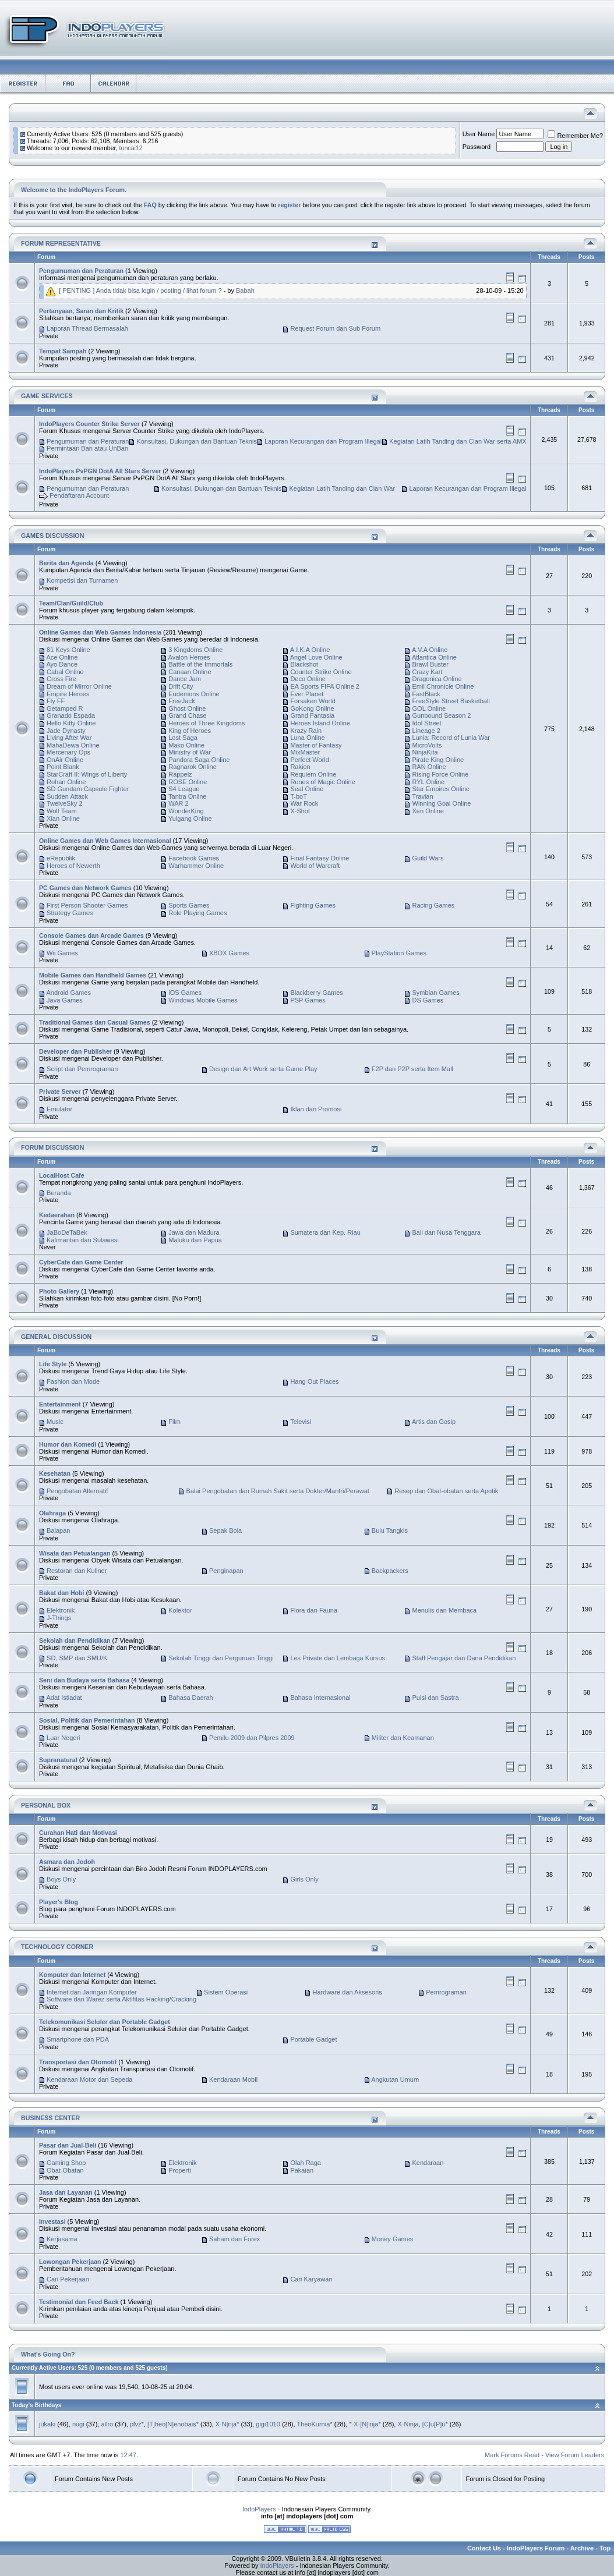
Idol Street (427, 723)
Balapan (58, 1530)
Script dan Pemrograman (82, 1068)
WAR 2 (178, 803)
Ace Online (61, 657)
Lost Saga (182, 737)
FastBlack (426, 693)
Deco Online (308, 678)
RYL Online (428, 781)
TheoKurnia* (314, 2424)
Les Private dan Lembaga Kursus (337, 1657)
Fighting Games (313, 905)
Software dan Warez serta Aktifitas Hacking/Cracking (121, 1999)
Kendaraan (428, 2162)
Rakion (300, 766)
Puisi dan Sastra (435, 1697)
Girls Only (304, 1879)
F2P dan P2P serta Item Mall (412, 1068)
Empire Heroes (68, 693)
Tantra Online (187, 796)
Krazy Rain (306, 730)
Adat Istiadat (64, 1697)
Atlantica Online (434, 657)
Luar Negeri (63, 1737)
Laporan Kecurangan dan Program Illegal (323, 441)
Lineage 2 (426, 730)
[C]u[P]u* (435, 2424)
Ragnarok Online (192, 766)
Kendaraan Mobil (233, 2079)
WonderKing (185, 810)
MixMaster (305, 752)
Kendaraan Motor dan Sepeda (89, 2079)
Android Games (68, 992)
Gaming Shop (66, 2162)
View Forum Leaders (574, 2454)
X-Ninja (407, 2424)
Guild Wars (428, 858)
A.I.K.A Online (310, 649)
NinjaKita (425, 752)
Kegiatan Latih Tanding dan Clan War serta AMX (457, 441)
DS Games (428, 1000)
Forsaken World (312, 700)
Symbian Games (436, 992)
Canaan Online (189, 671)
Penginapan (226, 1570)
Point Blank (63, 766)
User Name (479, 133)
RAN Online (429, 766)
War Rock (304, 803)
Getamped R (65, 708)
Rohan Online (66, 781)
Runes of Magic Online (322, 781)
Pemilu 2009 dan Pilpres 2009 (252, 1737)
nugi (78, 2424)
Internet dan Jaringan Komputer (92, 1992)
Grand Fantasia (312, 715)
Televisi (300, 1421)
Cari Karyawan (311, 2279)
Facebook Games (193, 858)
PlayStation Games (399, 952)
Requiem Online (313, 774)
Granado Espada (71, 715)
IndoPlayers (259, 2509)
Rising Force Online (440, 774)
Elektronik (61, 1610)
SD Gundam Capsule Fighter (88, 788)
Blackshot (304, 664)
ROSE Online (187, 781)
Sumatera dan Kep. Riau (325, 1232)
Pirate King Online (438, 759)
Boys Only (61, 1879)
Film (174, 1421)
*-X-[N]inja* (364, 2424)
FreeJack (181, 700)
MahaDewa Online (73, 745)
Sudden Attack (67, 796)
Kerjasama (62, 2238)
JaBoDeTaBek (67, 1232)
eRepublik (61, 858)
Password (477, 146)
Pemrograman (446, 1992)
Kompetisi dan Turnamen (82, 580)
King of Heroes (189, 730)
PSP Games (307, 1000)
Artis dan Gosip (434, 1421)
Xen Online (428, 810)
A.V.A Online (429, 649)
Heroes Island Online (320, 723)
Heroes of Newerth (73, 865)
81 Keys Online (68, 649)
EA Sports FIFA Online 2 (324, 686)
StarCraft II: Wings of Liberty (87, 774)
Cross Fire (61, 678)
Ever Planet (306, 693)
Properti (179, 2170)
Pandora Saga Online (199, 759)
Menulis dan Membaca (444, 1610)
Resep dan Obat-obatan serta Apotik (446, 1490)
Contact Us (484, 2548)
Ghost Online (187, 708)
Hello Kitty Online (71, 723)
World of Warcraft (315, 865)
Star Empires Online (441, 788)
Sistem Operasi (226, 1992)
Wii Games (62, 952)
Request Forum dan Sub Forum (335, 328)
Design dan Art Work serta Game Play (263, 1068)
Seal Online (306, 788)
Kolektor (180, 1610)
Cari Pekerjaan (68, 2279)
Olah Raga (305, 2162)
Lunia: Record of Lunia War (451, 737)
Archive (582, 2548)
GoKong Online (312, 708)
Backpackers (390, 1570)
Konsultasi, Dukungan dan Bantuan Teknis (196, 441)
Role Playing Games (197, 912)
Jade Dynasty (66, 730)
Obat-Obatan (65, 2170)
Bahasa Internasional (320, 1697)
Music (55, 1421)
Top (605, 2548)
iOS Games (185, 992)
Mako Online (186, 745)
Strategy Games (70, 912)
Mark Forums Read (512, 2454)
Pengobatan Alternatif (77, 1490)
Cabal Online (65, 671)
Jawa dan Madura (193, 1232)
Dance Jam (184, 678)
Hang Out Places (314, 1381)
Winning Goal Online (441, 803)
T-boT (298, 796)
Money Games (393, 2238)
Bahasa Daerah (190, 1697)
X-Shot (300, 810)
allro (107, 2424)
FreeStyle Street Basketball (451, 700)
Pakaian (301, 2170)
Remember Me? (575, 135)
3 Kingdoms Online (195, 649)
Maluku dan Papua (195, 1239)
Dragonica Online (437, 678)
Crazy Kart (427, 671)
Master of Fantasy (315, 745)
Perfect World (309, 759)
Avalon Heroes (189, 657)
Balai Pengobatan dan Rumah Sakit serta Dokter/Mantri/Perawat (277, 1490)
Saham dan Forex (234, 2238)
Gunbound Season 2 (441, 715)
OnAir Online (65, 759)
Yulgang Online (190, 818)
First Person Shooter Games (87, 905)
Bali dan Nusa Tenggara (446, 1232)
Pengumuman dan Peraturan (88, 441)
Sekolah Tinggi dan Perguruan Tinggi (220, 1657)
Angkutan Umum (395, 2079)
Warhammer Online (196, 865)
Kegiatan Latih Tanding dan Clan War (343, 488)
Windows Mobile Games (203, 1000)
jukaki (47, 2424)
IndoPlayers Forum (536, 2548)
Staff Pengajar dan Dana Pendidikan (464, 1657)
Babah (245, 290)
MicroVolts (427, 745)
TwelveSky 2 (65, 803)
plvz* (137, 2424)
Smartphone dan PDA (78, 2039)
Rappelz (180, 774)
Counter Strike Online (320, 671)
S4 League (183, 788)
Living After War (69, 737)
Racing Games (433, 905)
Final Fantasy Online (319, 858)
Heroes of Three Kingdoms (206, 723)
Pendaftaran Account (79, 495)
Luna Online (307, 737)
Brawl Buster (430, 664)
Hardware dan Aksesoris (347, 1992)
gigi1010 (268, 2424)
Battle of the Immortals (200, 664)
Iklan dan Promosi (315, 1108)
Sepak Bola (225, 1530)
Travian (422, 796)
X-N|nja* (227, 2424)
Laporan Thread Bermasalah (87, 328)
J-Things (59, 1617)
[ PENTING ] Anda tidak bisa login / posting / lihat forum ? (140, 290)
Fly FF (56, 700)
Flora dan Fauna (313, 1610)
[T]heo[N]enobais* (173, 2424)
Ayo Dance (61, 664)
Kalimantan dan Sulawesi (83, 1239)
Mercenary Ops (68, 752)
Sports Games (188, 905)
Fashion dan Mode (73, 1381)
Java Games (65, 1000)
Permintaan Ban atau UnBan (87, 448)
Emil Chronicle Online (443, 686)
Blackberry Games (316, 992)
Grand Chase (187, 715)
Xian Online (63, 818)
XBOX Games (229, 952)
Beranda (59, 1192)
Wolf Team (62, 810)
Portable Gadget (313, 2039)
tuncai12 (131, 147)
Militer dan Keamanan (403, 1737)
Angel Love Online (316, 657)
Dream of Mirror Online (79, 686)
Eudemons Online (193, 693)
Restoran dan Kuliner (77, 1570)
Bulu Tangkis (390, 1530)
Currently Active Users (43, 2368)
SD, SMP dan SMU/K (77, 1657)
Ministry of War (189, 752)
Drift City (180, 686)
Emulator (59, 1108)
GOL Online (429, 708)
